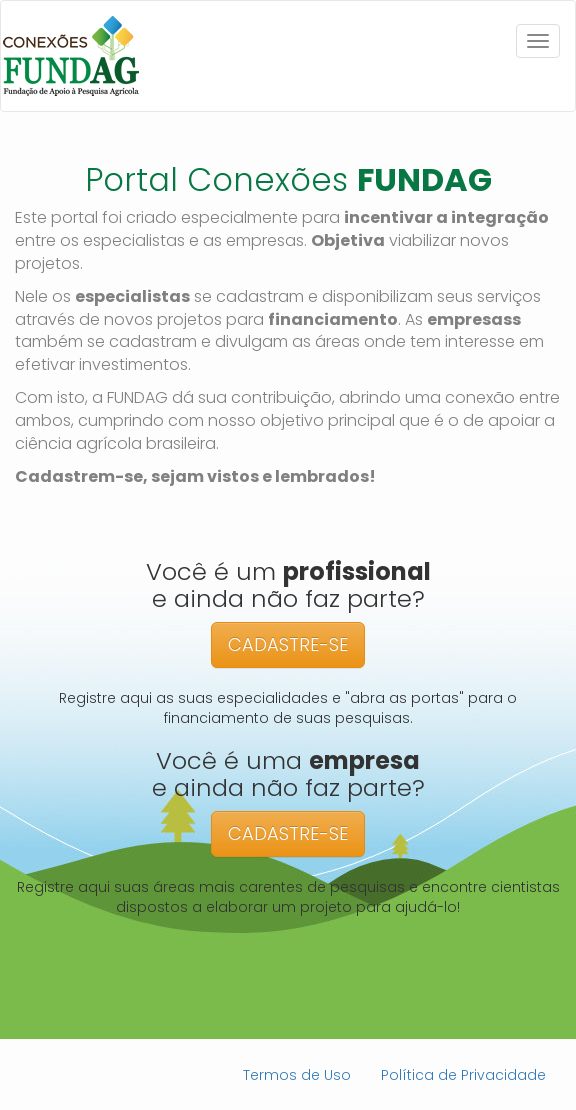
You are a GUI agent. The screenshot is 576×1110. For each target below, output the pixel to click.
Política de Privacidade (463, 1075)
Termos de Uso (297, 1075)
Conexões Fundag (70, 56)
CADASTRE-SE (288, 644)
